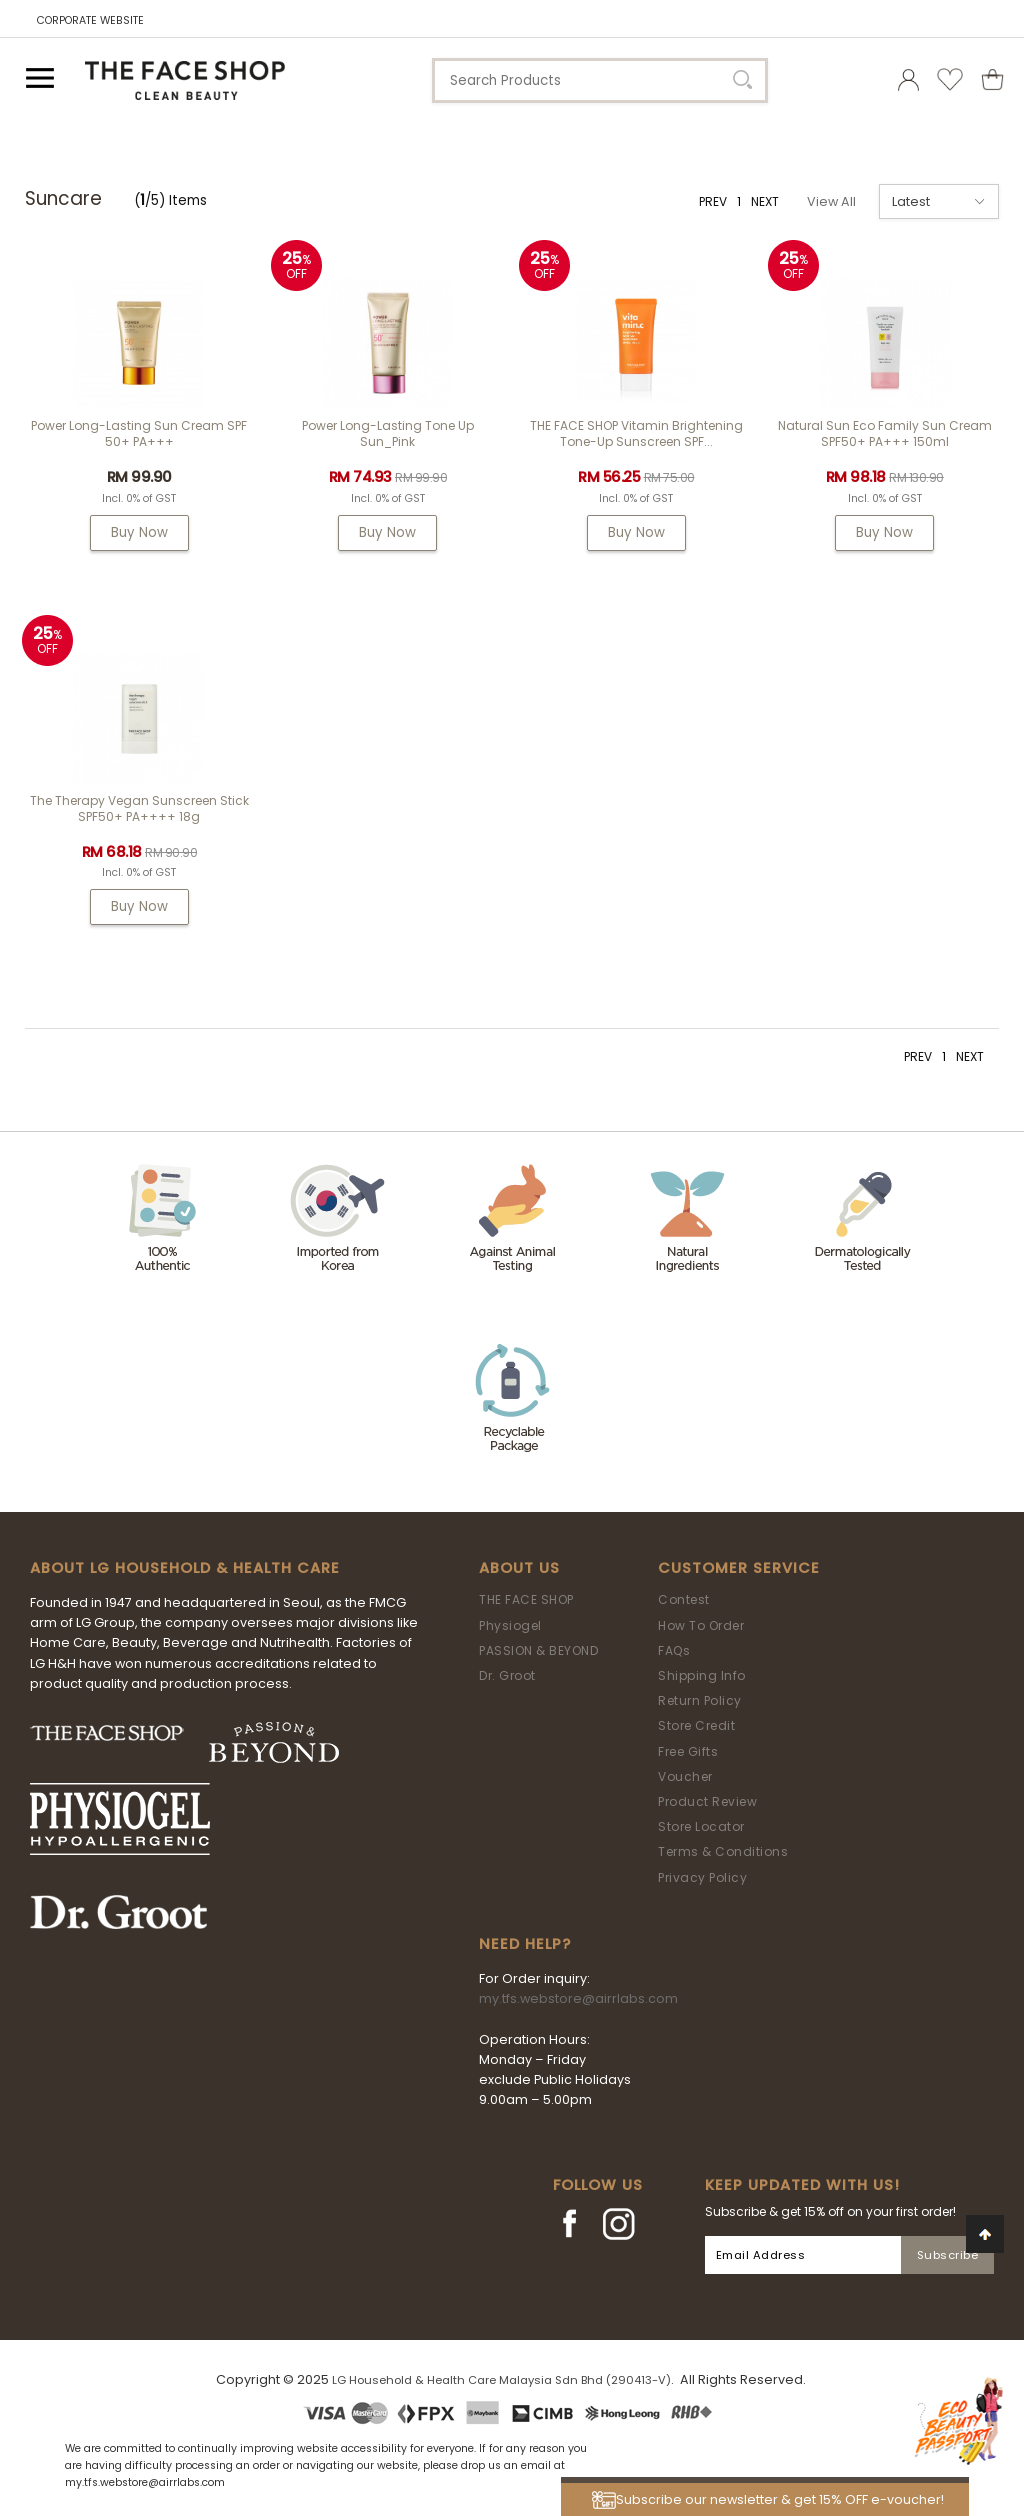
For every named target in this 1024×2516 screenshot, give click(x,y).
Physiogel (510, 1625)
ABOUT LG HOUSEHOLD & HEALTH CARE (185, 1568)
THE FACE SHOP (526, 1599)
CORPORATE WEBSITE (90, 20)
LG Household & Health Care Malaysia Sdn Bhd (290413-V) (501, 2380)
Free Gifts (688, 1751)
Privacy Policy (702, 1877)
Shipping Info (702, 1675)
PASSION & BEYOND (538, 1650)
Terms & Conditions (723, 1851)
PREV (713, 201)
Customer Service (739, 1568)
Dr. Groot (507, 1675)
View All (831, 201)
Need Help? (525, 1944)
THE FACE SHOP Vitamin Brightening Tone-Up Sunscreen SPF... (636, 433)
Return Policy (700, 1700)
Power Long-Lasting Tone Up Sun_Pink (388, 433)
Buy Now (139, 532)
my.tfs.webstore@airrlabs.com (578, 1998)
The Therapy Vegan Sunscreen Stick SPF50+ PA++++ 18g (139, 808)
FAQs (674, 1650)
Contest (684, 1599)
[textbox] (600, 80)
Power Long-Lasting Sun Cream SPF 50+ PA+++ (139, 433)
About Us (519, 1568)
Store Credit (696, 1725)
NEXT (765, 201)
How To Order (701, 1625)
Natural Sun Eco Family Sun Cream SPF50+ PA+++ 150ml (885, 433)
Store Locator (701, 1826)
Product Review (707, 1801)
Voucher (685, 1776)
